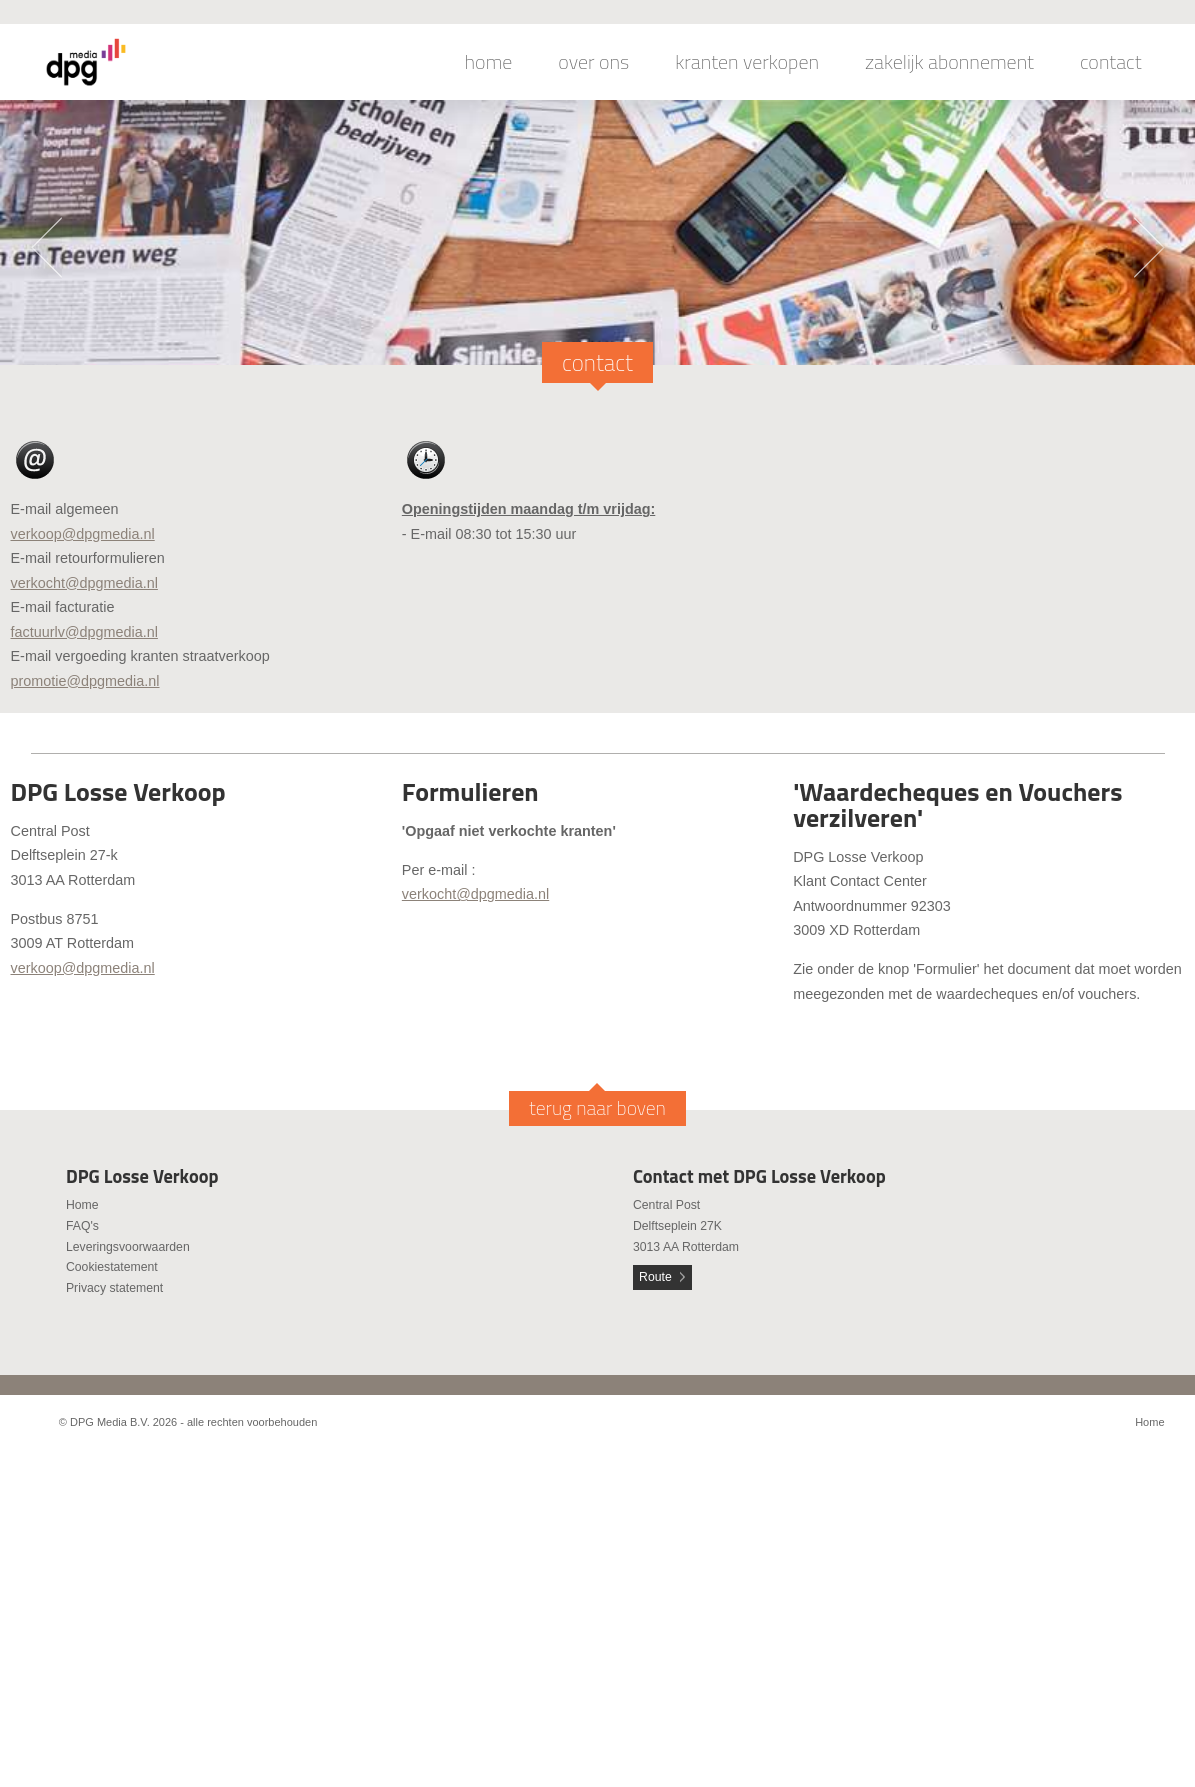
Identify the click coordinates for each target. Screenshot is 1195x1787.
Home (82, 1205)
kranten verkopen (747, 62)
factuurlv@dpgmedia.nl (84, 632)
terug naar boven (597, 1108)
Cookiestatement (112, 1267)
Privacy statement (114, 1288)
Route (655, 1277)
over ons (593, 62)
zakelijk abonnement (949, 62)
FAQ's (82, 1226)
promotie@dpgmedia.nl (85, 681)
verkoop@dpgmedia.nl (83, 534)
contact (1111, 62)
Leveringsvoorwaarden (128, 1247)
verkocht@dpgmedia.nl (84, 583)
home (489, 62)
